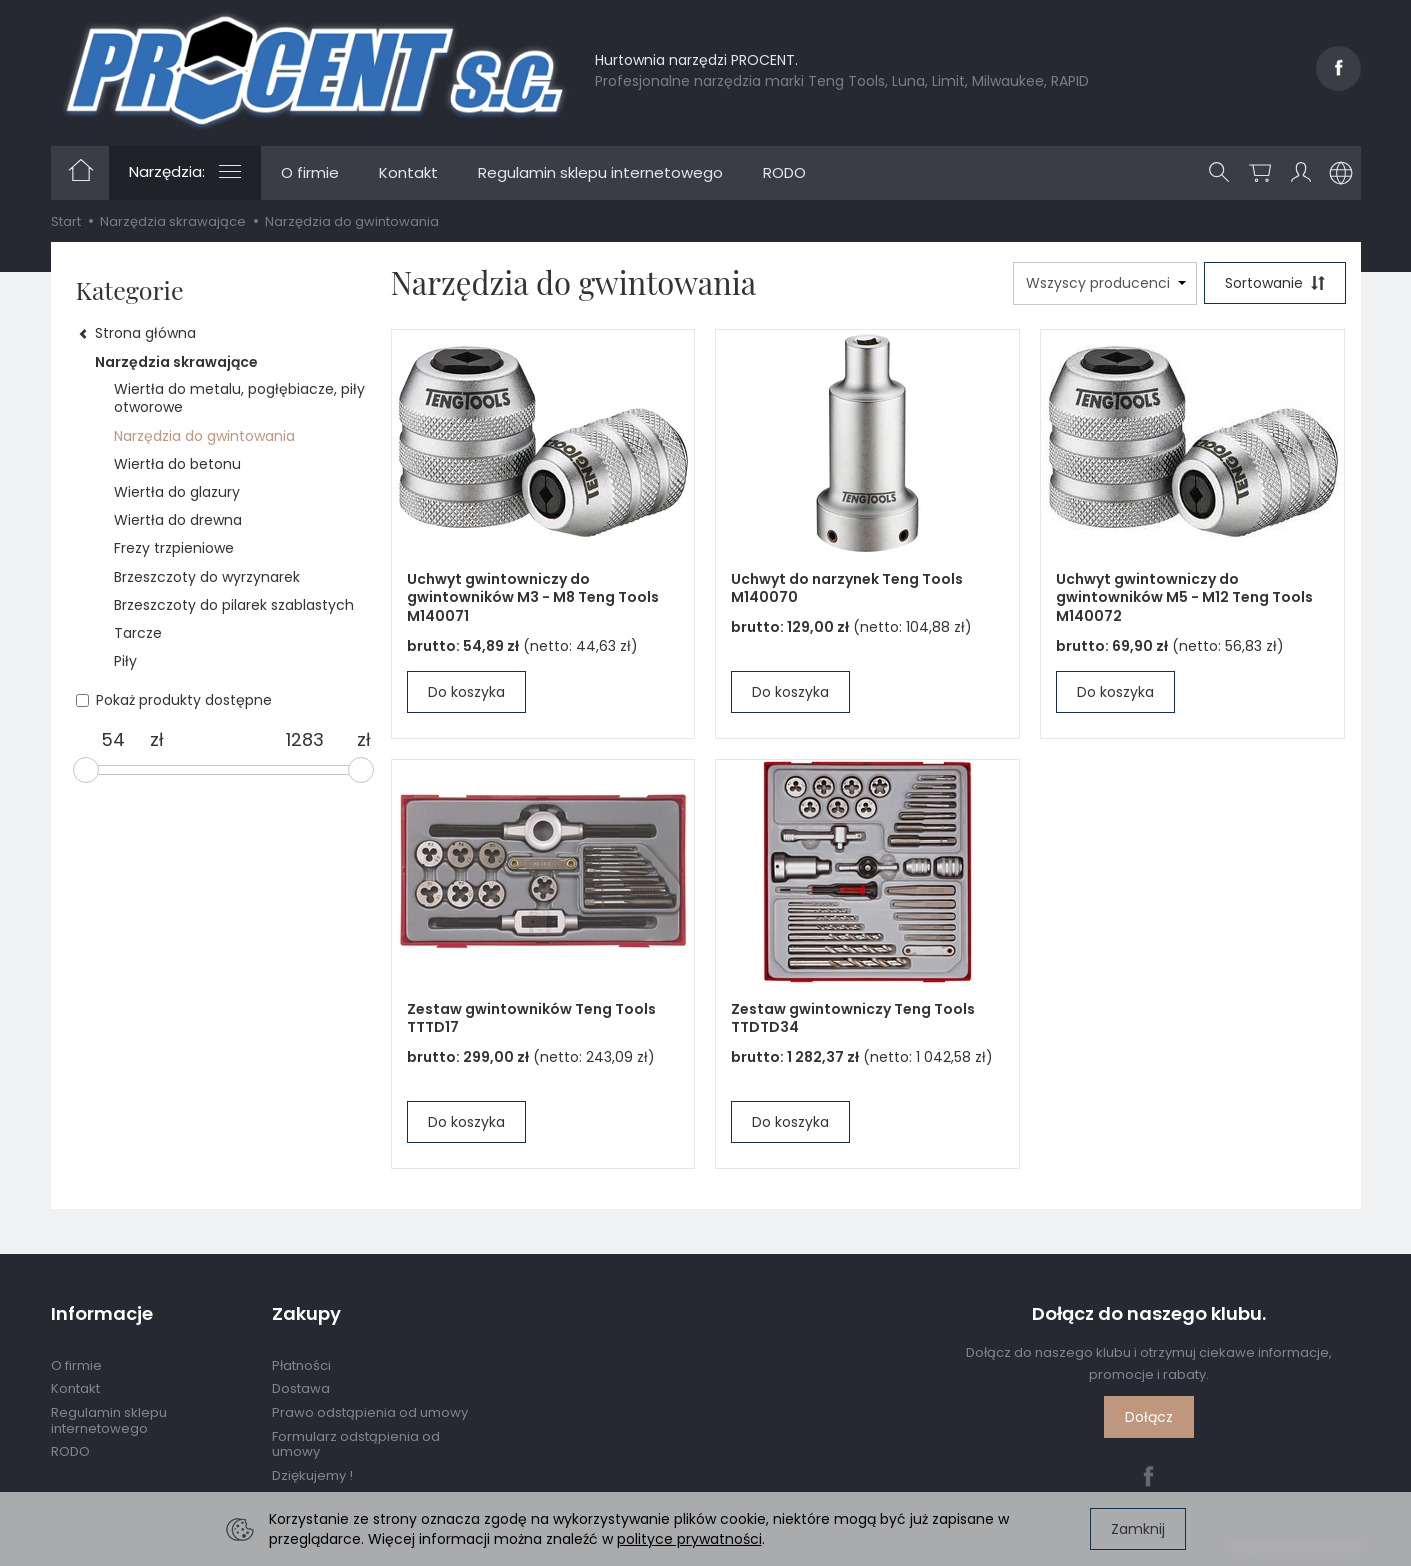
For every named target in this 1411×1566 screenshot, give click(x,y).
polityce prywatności (689, 1539)
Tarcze (138, 633)
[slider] (86, 770)
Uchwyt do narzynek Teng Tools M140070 (847, 588)
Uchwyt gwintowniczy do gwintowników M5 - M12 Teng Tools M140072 (1184, 598)
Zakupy (306, 1314)
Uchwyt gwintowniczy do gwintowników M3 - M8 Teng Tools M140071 (533, 598)
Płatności (301, 1365)
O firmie (310, 172)
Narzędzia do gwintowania (204, 436)
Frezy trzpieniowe (174, 548)
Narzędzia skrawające (176, 362)
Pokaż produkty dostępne (174, 700)
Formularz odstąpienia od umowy (356, 1444)
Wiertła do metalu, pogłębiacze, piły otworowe (239, 398)
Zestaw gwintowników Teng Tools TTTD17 (531, 1018)
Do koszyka (466, 692)
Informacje (102, 1314)
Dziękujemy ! (312, 1475)
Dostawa (301, 1388)
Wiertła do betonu (177, 464)
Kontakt (408, 172)
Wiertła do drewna (178, 520)
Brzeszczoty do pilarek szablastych (234, 605)
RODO (784, 172)
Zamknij (1138, 1529)
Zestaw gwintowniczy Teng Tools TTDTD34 (853, 1018)
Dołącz (1149, 1417)
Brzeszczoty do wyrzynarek (207, 577)
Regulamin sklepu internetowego (600, 172)
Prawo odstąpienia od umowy (370, 1412)
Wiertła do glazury (177, 492)
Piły (125, 661)
